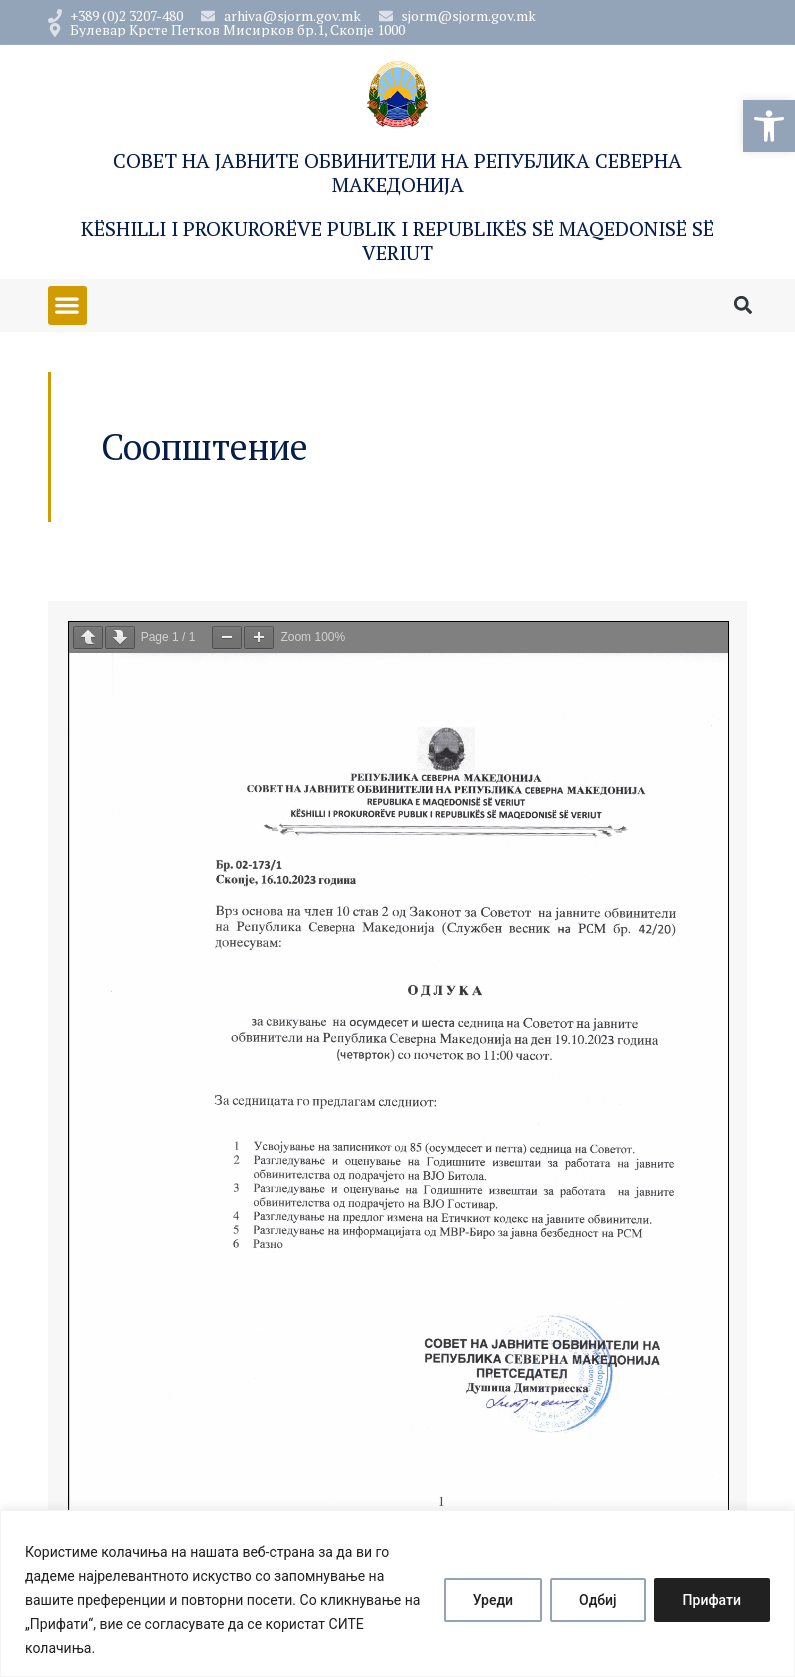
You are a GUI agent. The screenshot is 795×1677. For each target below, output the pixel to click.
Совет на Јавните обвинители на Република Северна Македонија (397, 172)
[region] (397, 1593)
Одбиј (598, 1600)
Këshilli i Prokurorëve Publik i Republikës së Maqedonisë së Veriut (397, 240)
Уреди (493, 1600)
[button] (769, 126)
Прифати (712, 1600)
